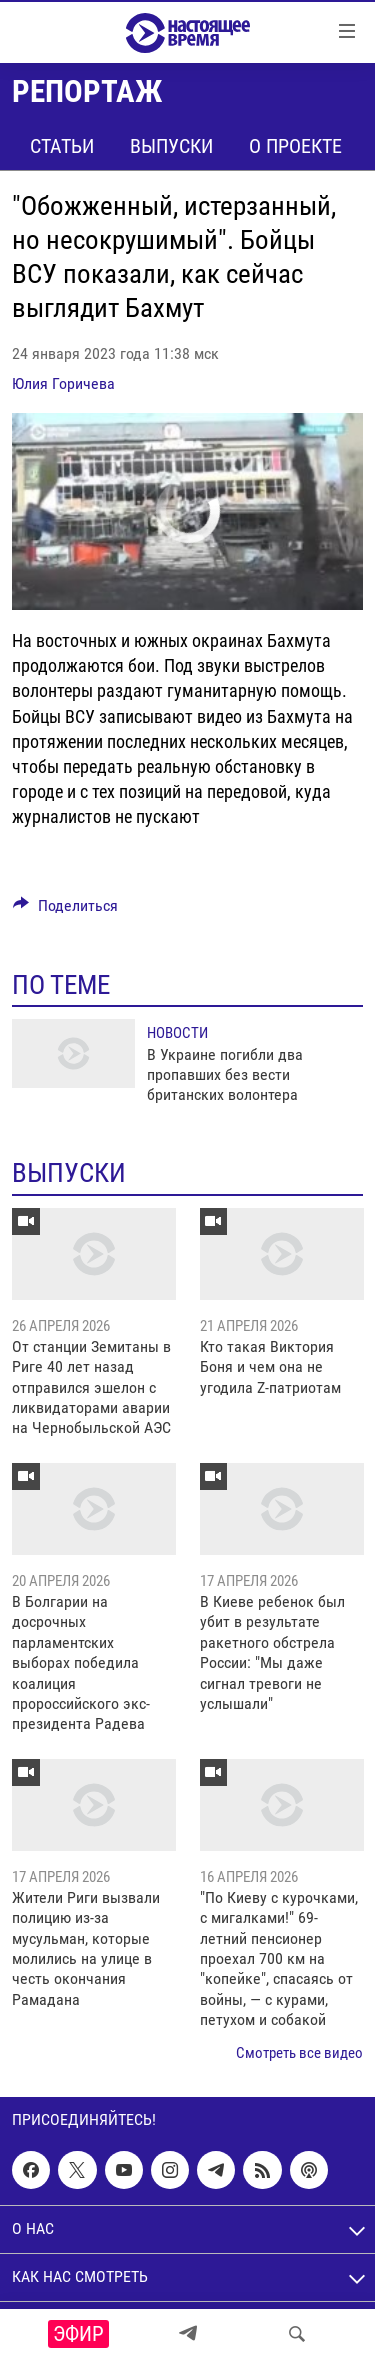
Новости (177, 1033)
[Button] (65, 910)
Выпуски (171, 146)
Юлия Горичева (63, 383)
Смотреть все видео (299, 2053)
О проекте (295, 146)
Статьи (62, 146)
